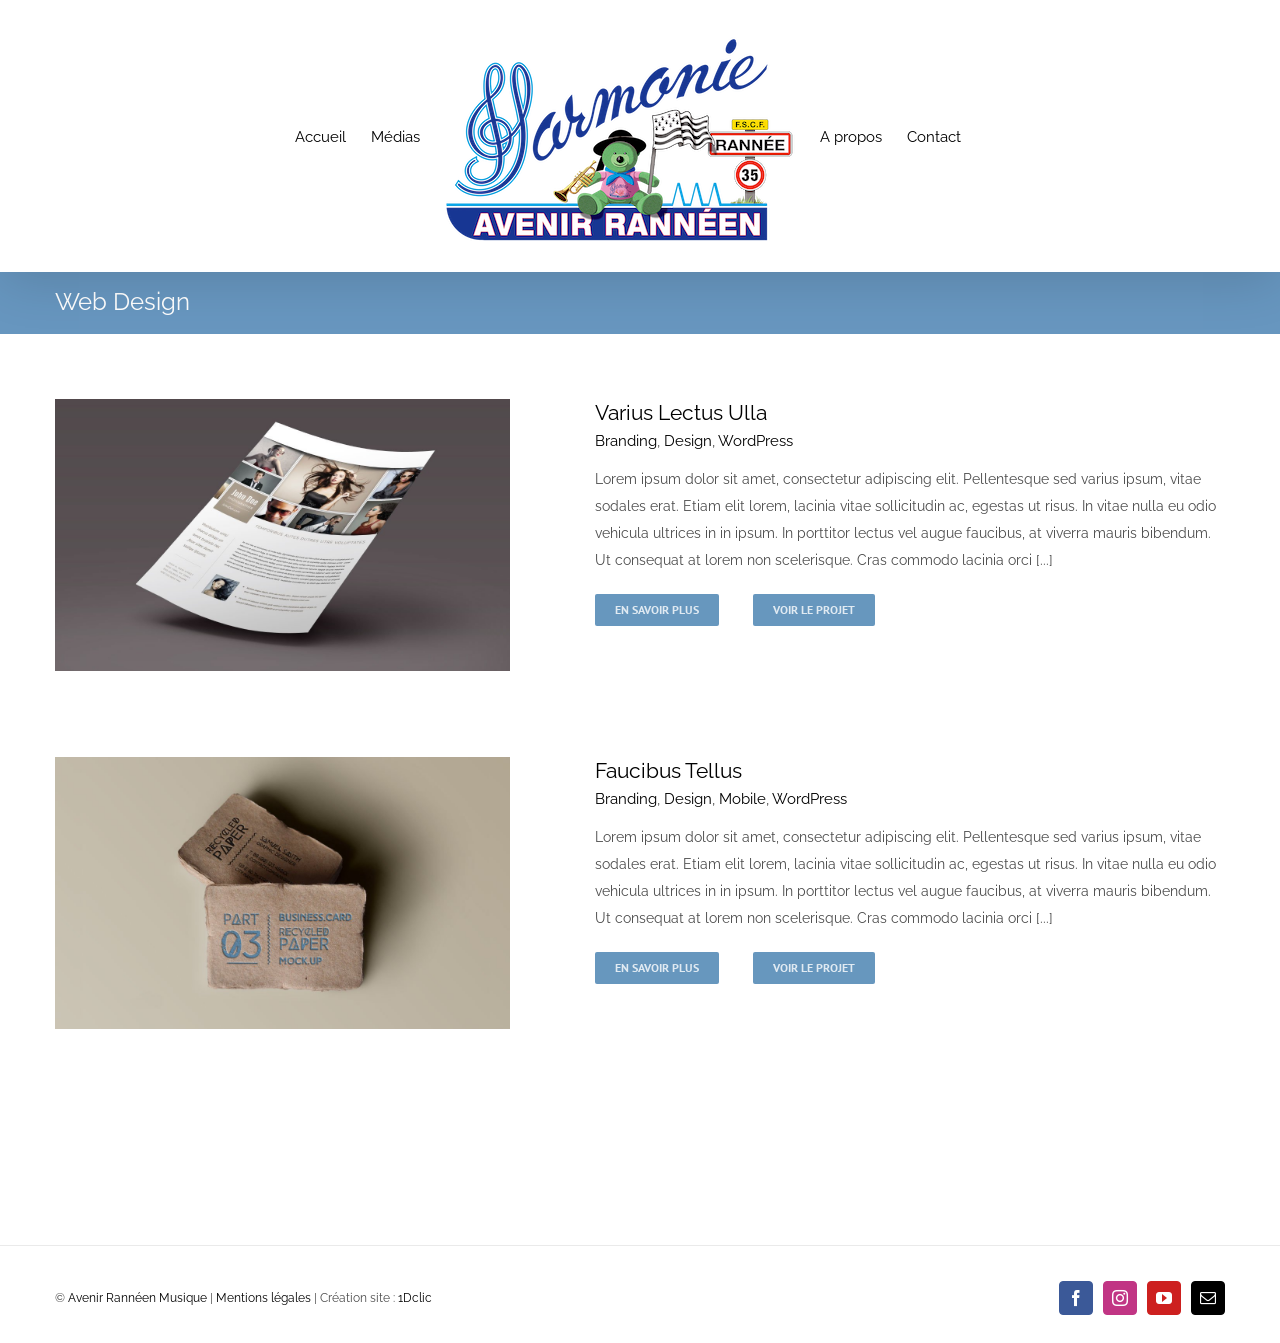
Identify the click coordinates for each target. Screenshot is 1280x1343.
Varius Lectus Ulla (681, 412)
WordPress (755, 441)
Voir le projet (814, 609)
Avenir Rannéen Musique (137, 1298)
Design (688, 441)
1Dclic (415, 1298)
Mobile (742, 799)
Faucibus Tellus (668, 770)
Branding (626, 441)
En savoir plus (657, 609)
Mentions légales (263, 1298)
